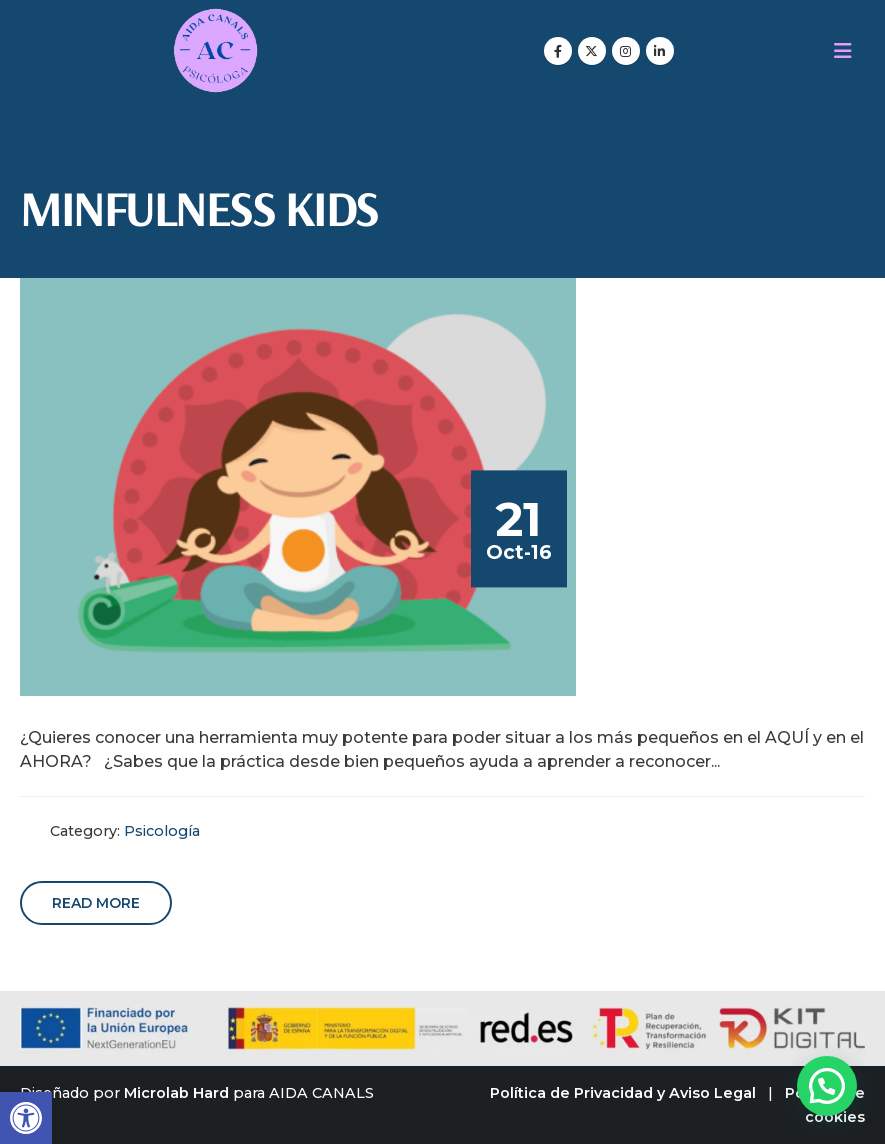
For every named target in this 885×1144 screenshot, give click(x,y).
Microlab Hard (176, 1093)
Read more (96, 903)
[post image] (298, 487)
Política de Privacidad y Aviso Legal (623, 1093)
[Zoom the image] (215, 19)
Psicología (162, 831)
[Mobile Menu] (843, 51)
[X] (592, 51)
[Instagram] (626, 51)
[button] (26, 1118)
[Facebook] (558, 51)
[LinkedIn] (660, 51)
